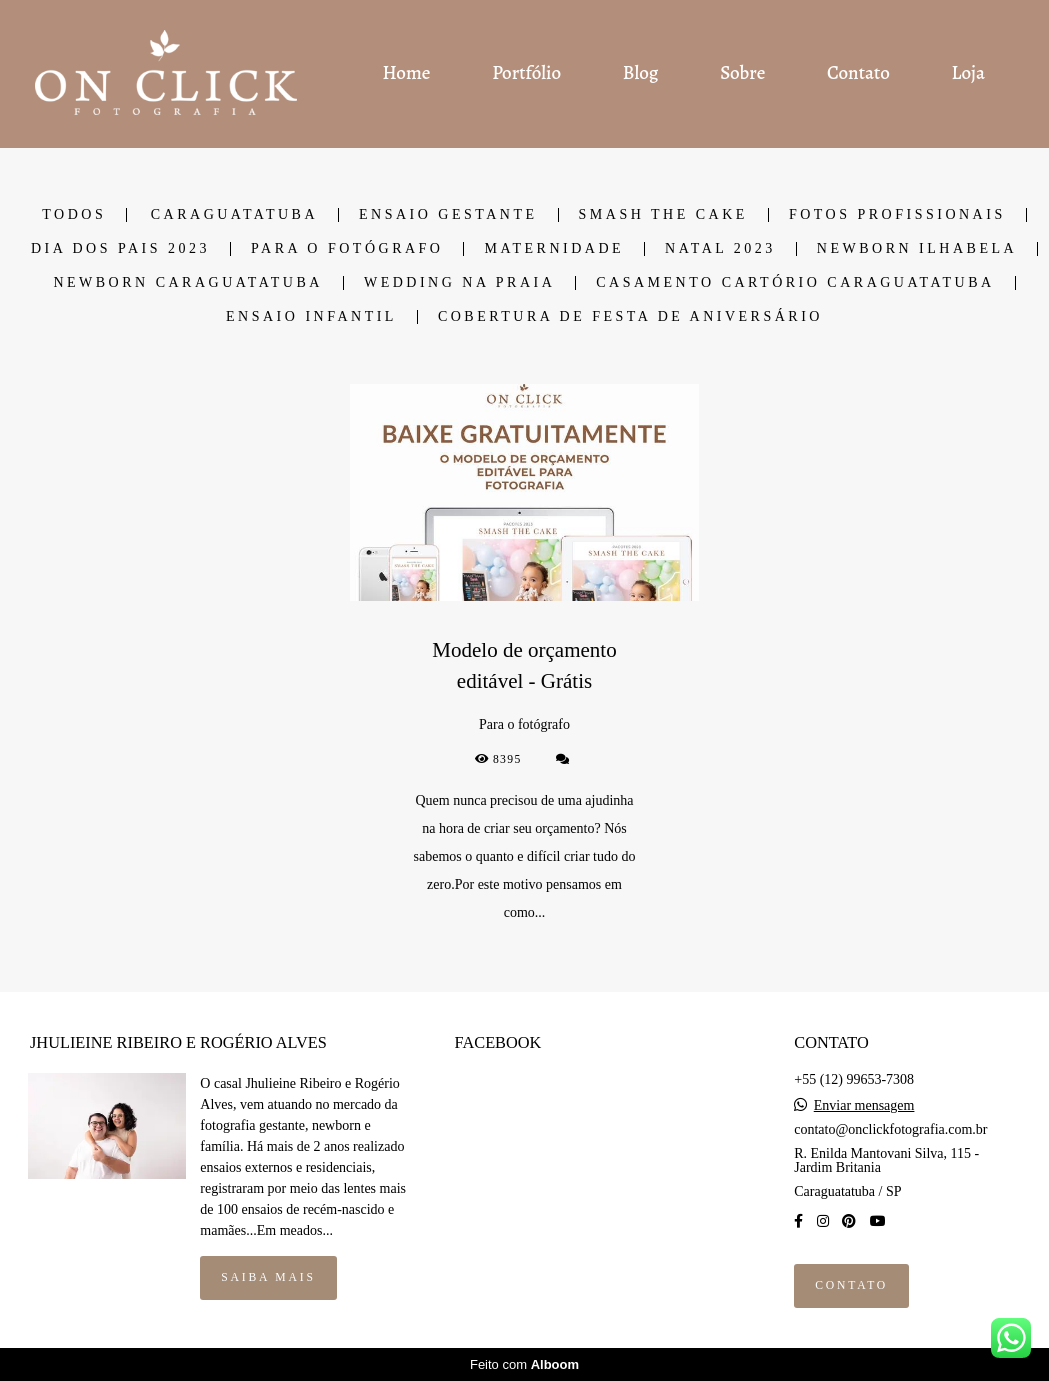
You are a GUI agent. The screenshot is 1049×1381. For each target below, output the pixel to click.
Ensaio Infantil (311, 317)
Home (406, 73)
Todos (74, 215)
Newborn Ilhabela (917, 249)
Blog (641, 73)
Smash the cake (663, 215)
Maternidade (554, 249)
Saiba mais (268, 1277)
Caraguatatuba (234, 215)
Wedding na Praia (459, 283)
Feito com (524, 1364)
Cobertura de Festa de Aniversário (630, 317)
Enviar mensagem (864, 1106)
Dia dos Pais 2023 (120, 249)
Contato (858, 73)
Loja (968, 73)
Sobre (742, 73)
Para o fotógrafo (347, 249)
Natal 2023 (720, 249)
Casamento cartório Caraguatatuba (795, 283)
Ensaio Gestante (448, 215)
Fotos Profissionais (897, 215)
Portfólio (526, 73)
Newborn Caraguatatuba (188, 283)
